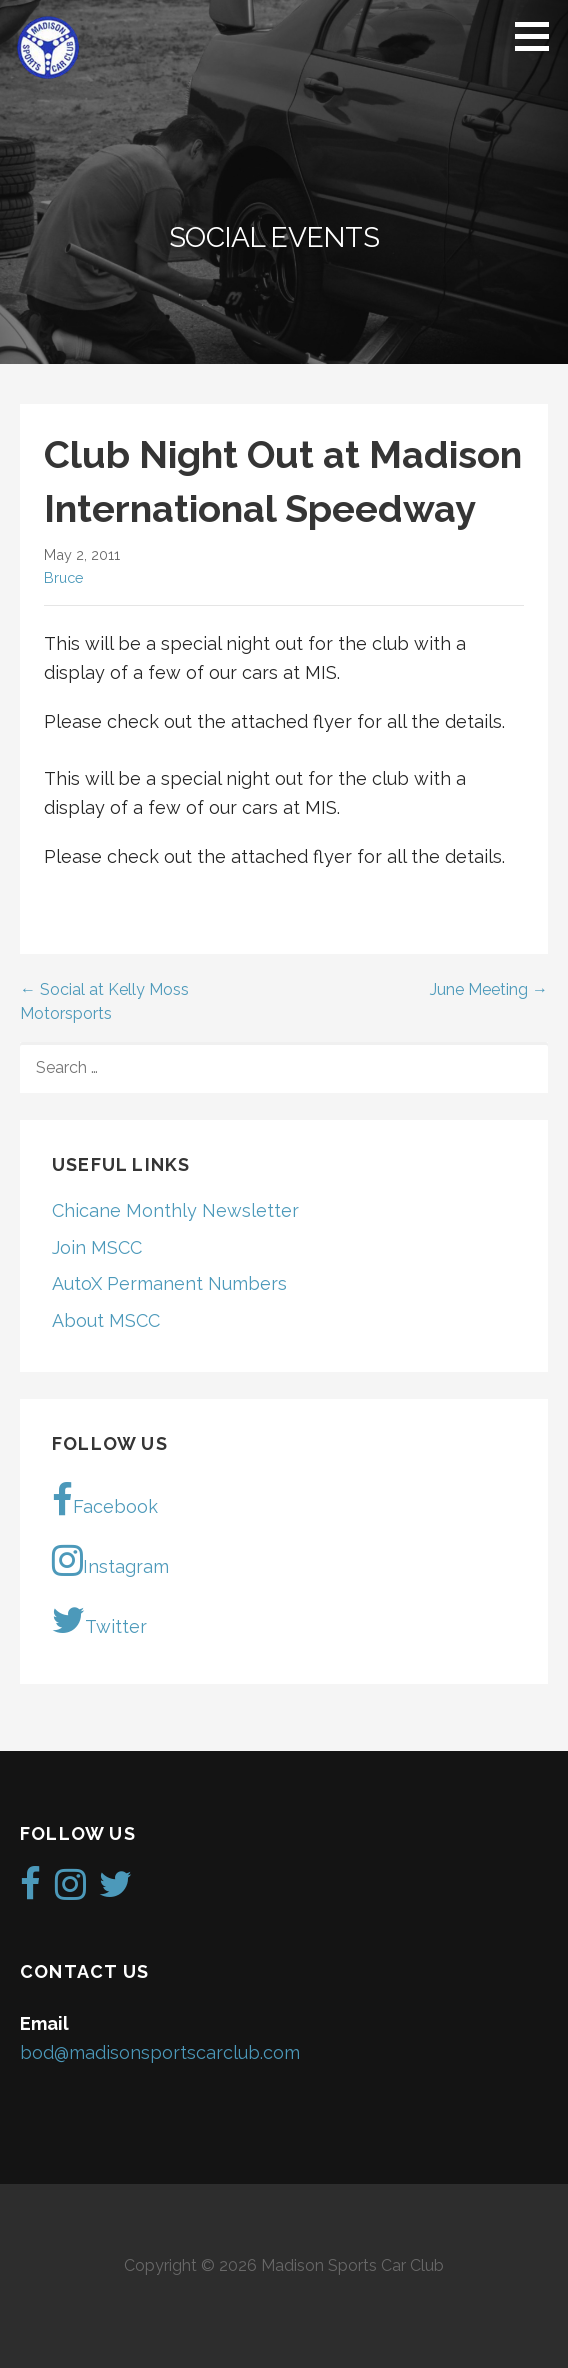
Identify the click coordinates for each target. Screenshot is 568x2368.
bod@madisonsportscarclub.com (160, 2052)
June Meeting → (489, 989)
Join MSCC (97, 1247)
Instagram (110, 1560)
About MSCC (106, 1320)
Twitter (99, 1620)
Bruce (64, 577)
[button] (539, 36)
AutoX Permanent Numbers (169, 1283)
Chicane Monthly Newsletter (175, 1210)
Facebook (105, 1500)
